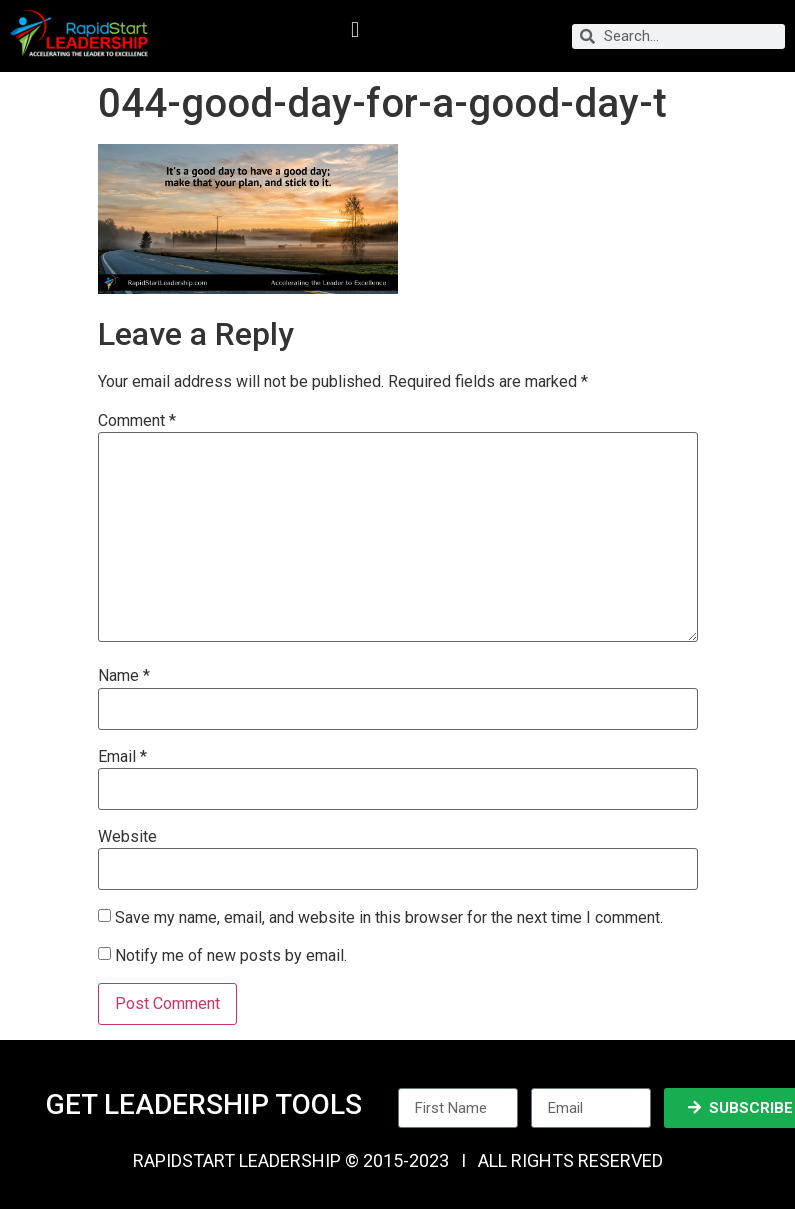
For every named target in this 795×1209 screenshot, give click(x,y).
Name (124, 676)
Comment (137, 421)
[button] (354, 30)
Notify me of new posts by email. (231, 955)
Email (122, 757)
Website (127, 837)
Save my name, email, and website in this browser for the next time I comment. (389, 918)
